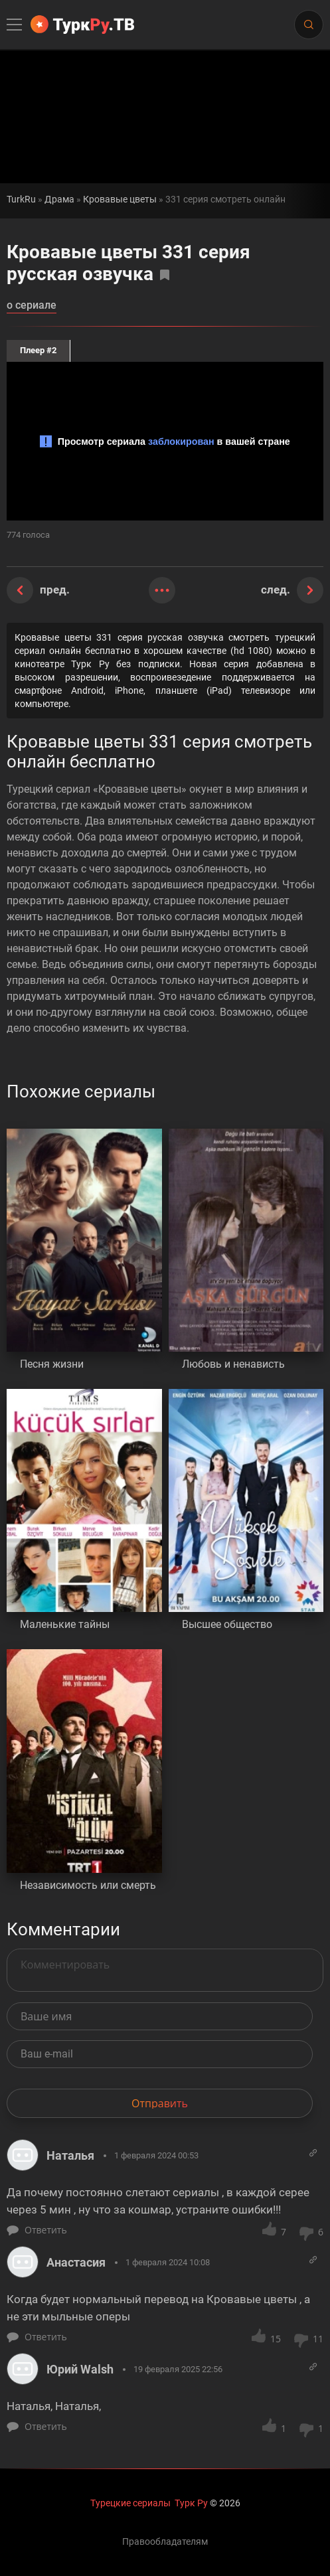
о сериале (31, 305)
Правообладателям (165, 2541)
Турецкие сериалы (130, 2503)
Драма (59, 199)
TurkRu (21, 199)
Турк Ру (191, 2503)
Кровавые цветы (120, 199)
